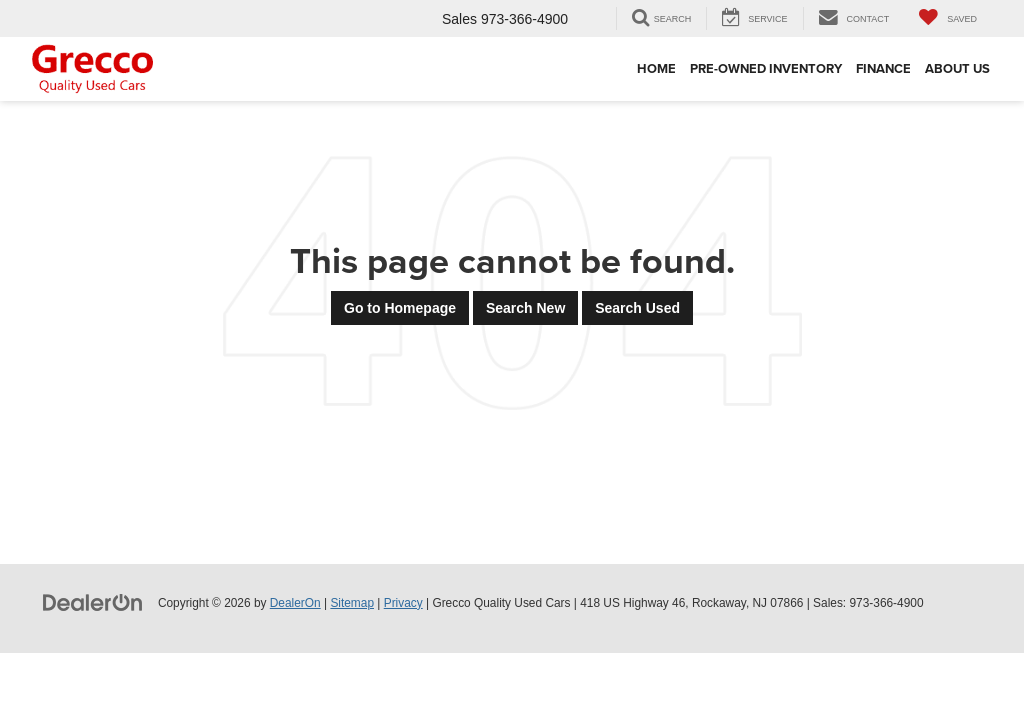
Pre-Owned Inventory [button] (766, 68)
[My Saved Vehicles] (948, 18)
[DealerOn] (93, 602)
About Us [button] (957, 68)
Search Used (637, 308)
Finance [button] (883, 68)
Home (656, 68)
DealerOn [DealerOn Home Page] (295, 603)
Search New (525, 308)
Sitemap (352, 603)
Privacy (403, 603)
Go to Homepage (400, 308)
